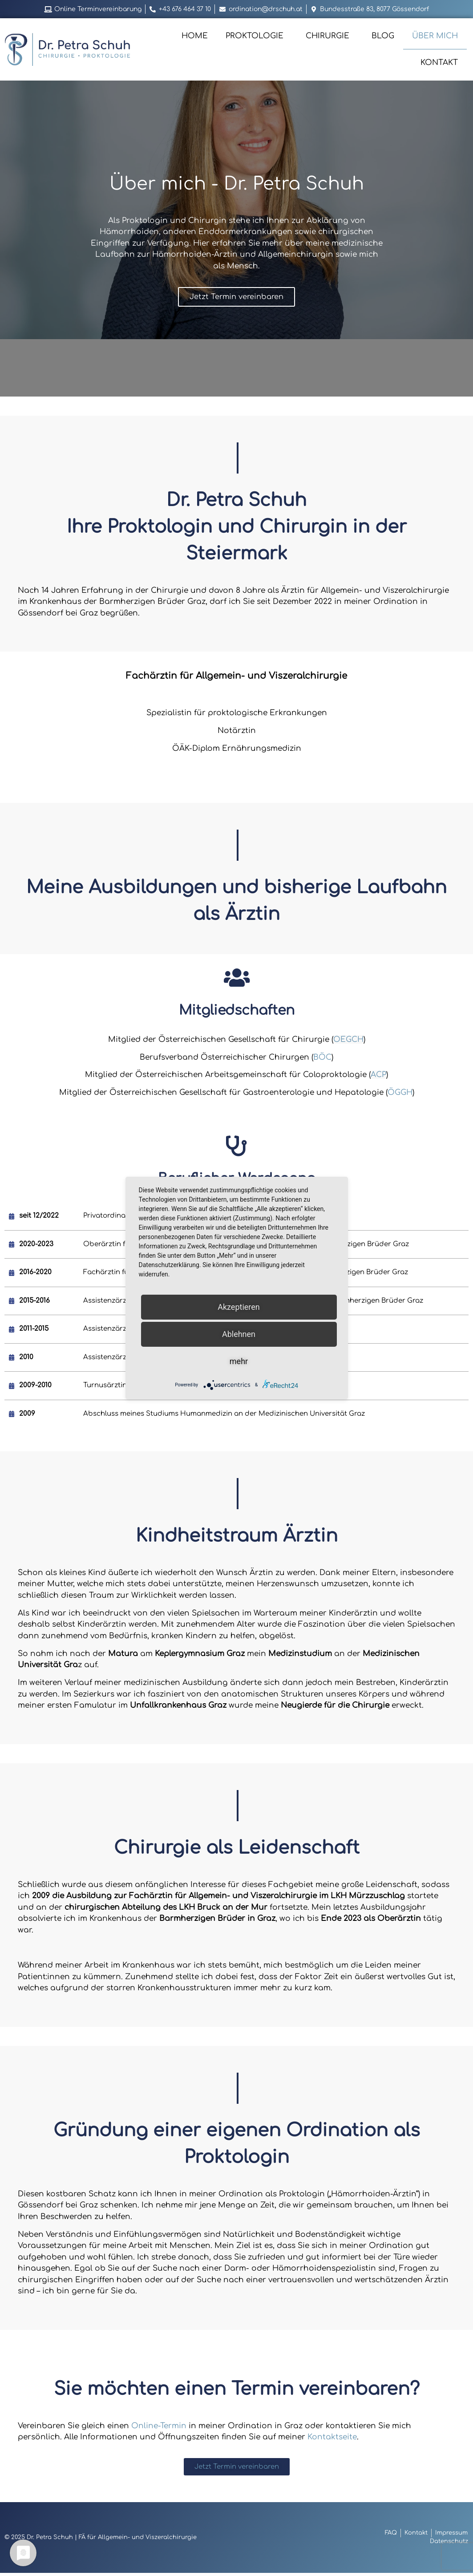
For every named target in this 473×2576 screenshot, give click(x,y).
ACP (378, 1076)
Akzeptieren (239, 1307)
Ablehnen (238, 1334)
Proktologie (257, 36)
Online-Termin (158, 2428)
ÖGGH (400, 1094)
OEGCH (348, 1041)
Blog (383, 36)
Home (195, 36)
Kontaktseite (332, 2440)
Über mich (435, 36)
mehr (239, 1361)
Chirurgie (330, 36)
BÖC (322, 1058)
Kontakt (439, 62)
